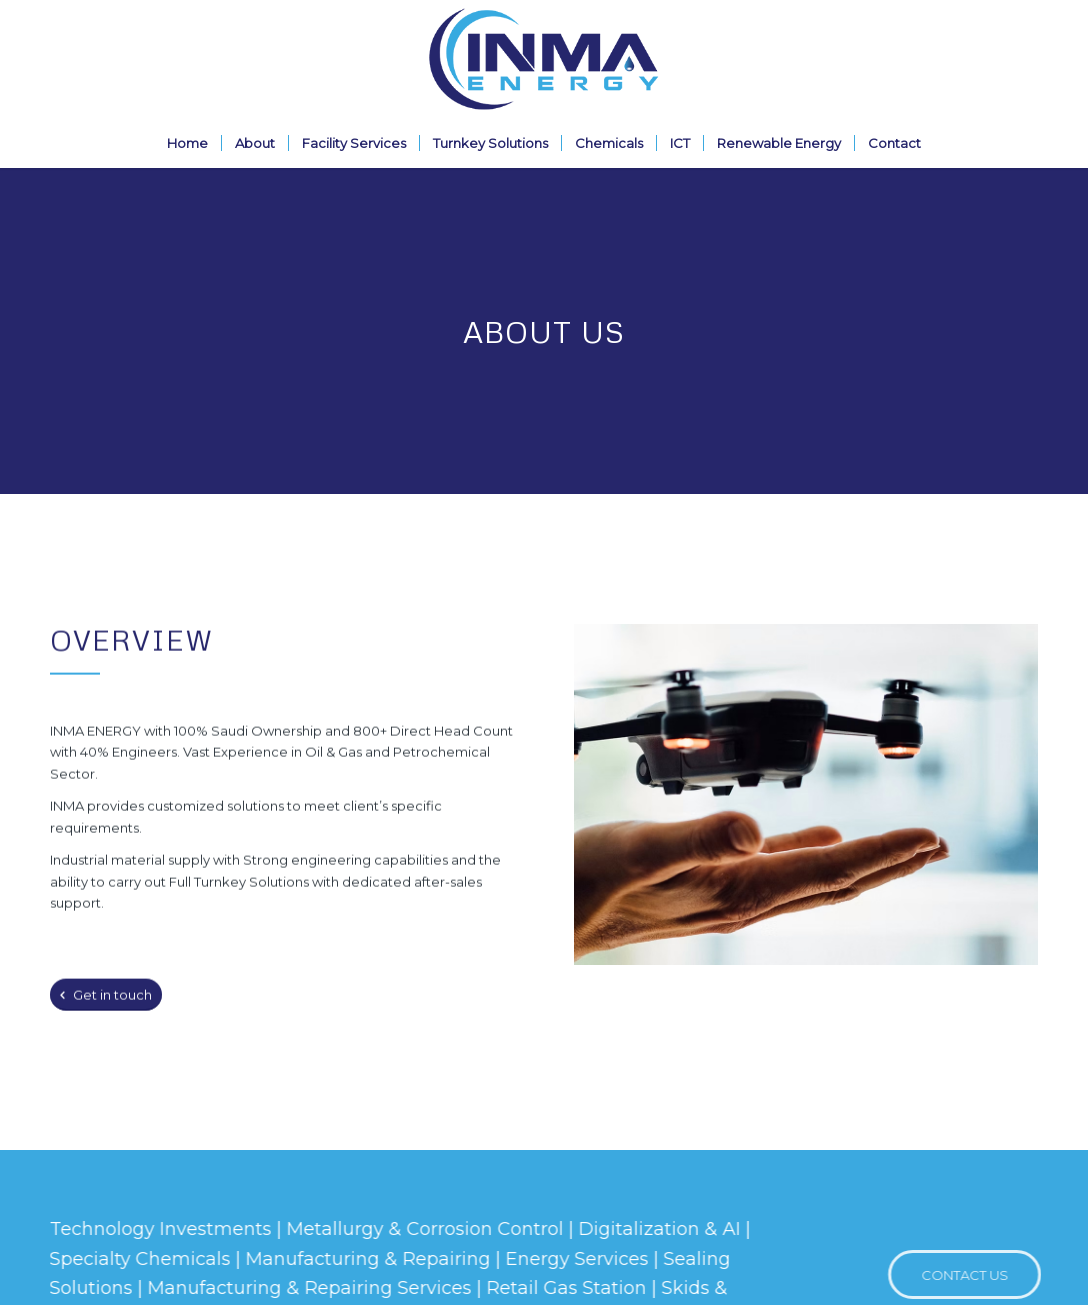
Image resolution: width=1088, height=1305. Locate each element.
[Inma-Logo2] (544, 59)
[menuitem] (187, 143)
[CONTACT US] (972, 1275)
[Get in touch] (106, 997)
